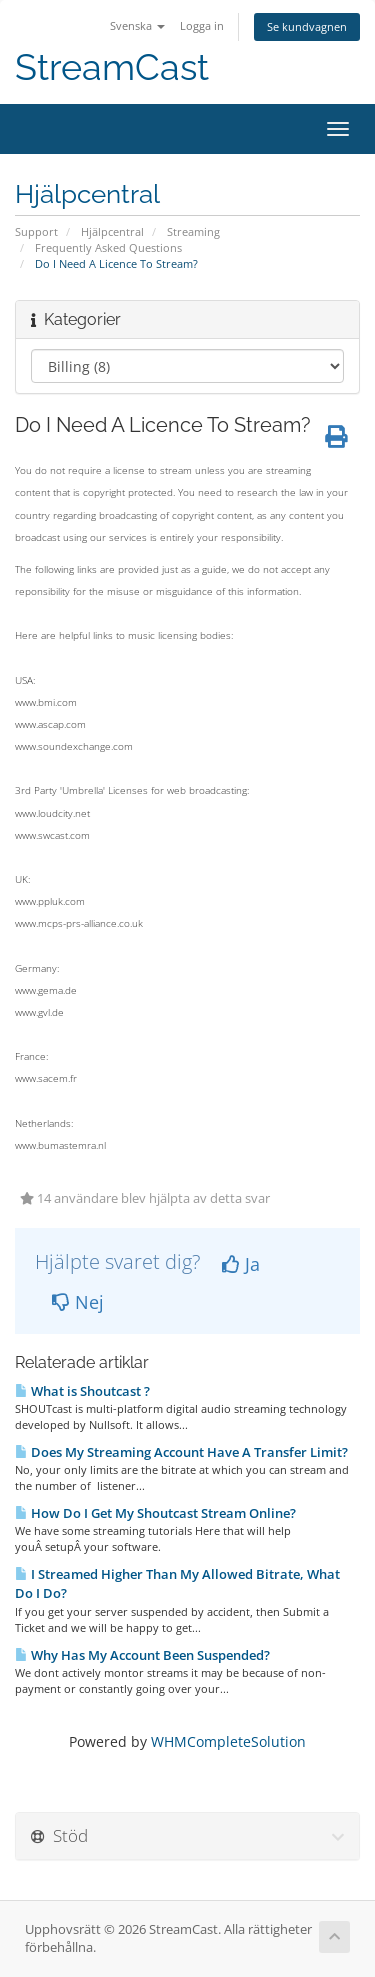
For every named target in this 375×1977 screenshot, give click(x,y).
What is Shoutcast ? (82, 1391)
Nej (78, 1302)
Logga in (202, 25)
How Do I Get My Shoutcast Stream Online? (155, 1513)
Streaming (193, 231)
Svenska (137, 25)
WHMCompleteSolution (228, 1741)
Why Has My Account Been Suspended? (142, 1655)
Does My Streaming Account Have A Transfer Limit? (181, 1452)
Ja (241, 1264)
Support (36, 231)
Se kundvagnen (307, 26)
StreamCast (112, 67)
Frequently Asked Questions (108, 247)
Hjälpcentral (112, 231)
